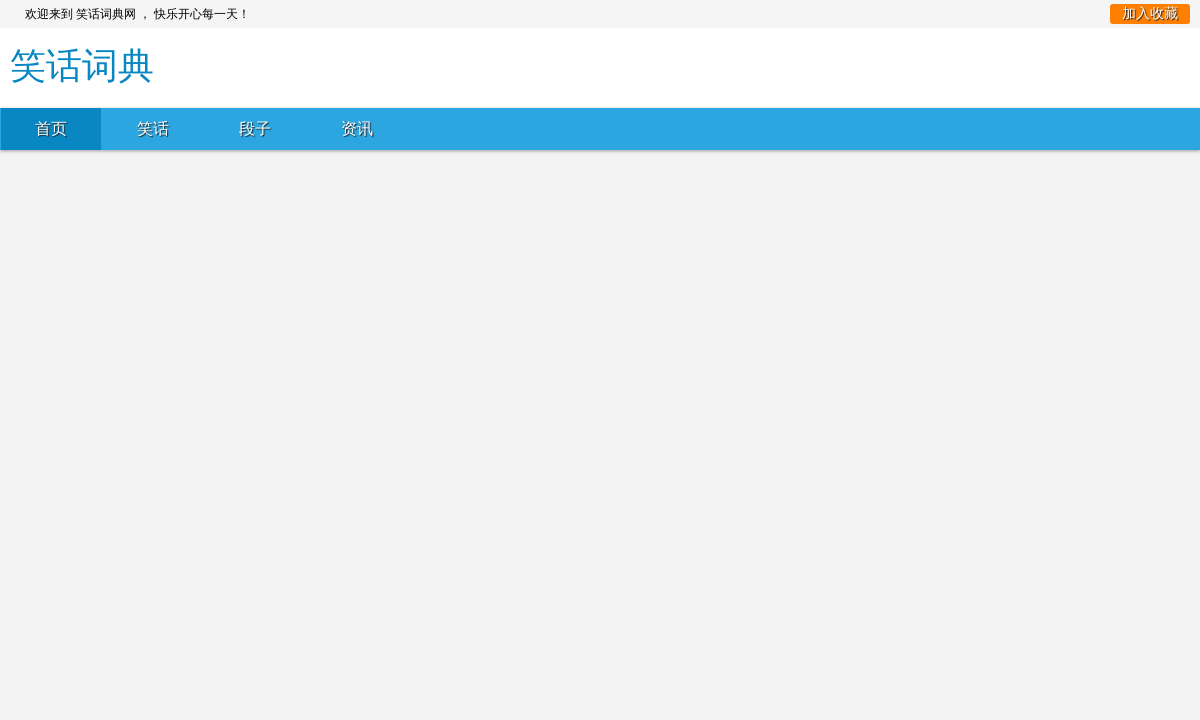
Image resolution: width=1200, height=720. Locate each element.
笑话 (153, 128)
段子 (255, 128)
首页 (51, 128)
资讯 (357, 128)
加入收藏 (1150, 13)
